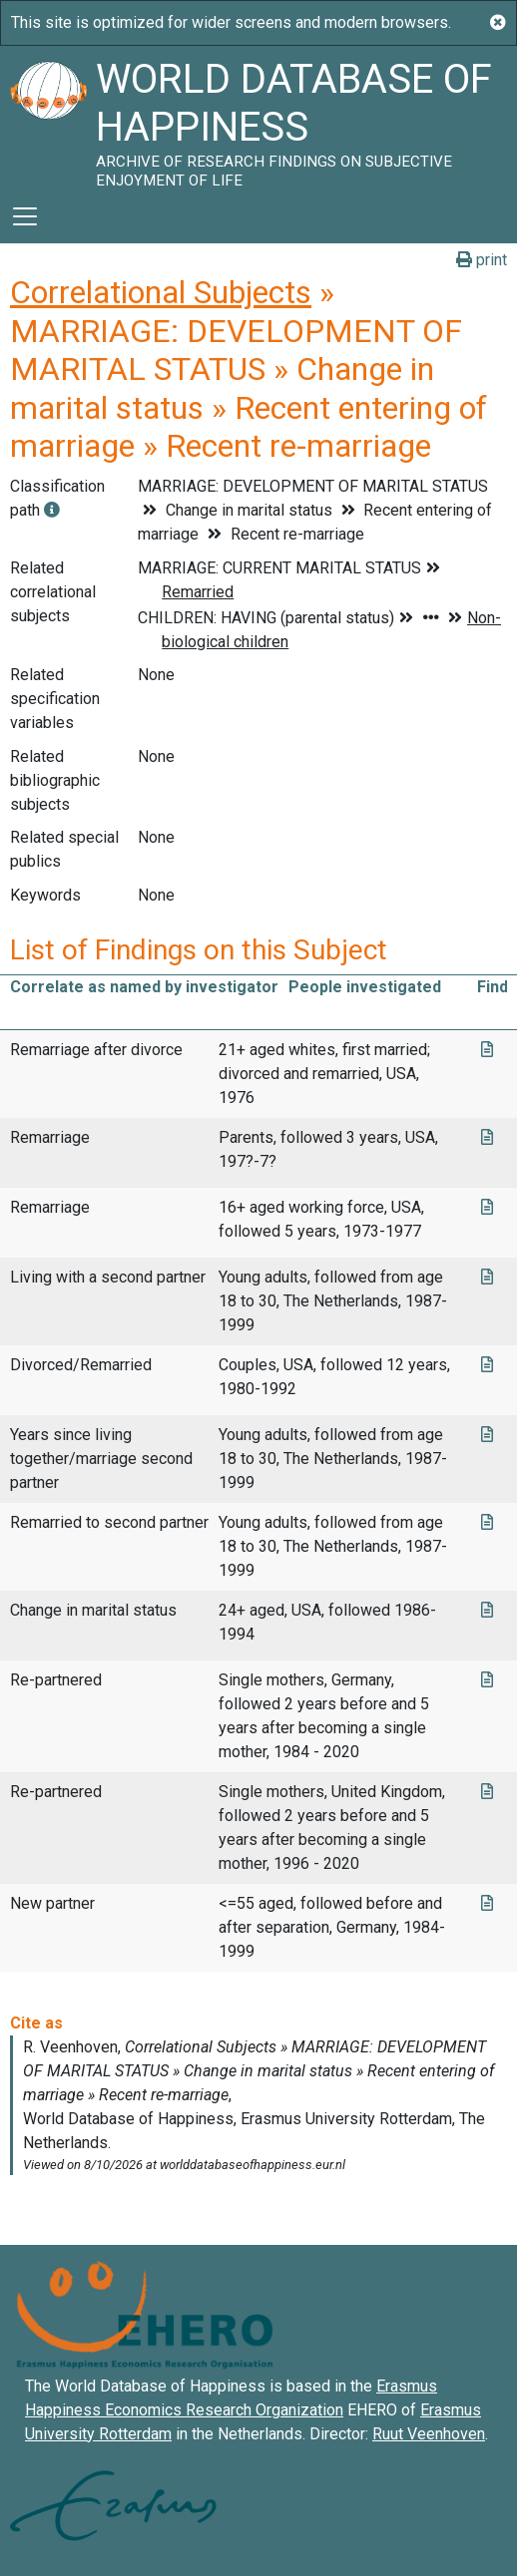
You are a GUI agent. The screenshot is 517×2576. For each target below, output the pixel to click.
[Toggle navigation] (25, 216)
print (481, 259)
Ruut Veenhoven (428, 2433)
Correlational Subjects (160, 292)
